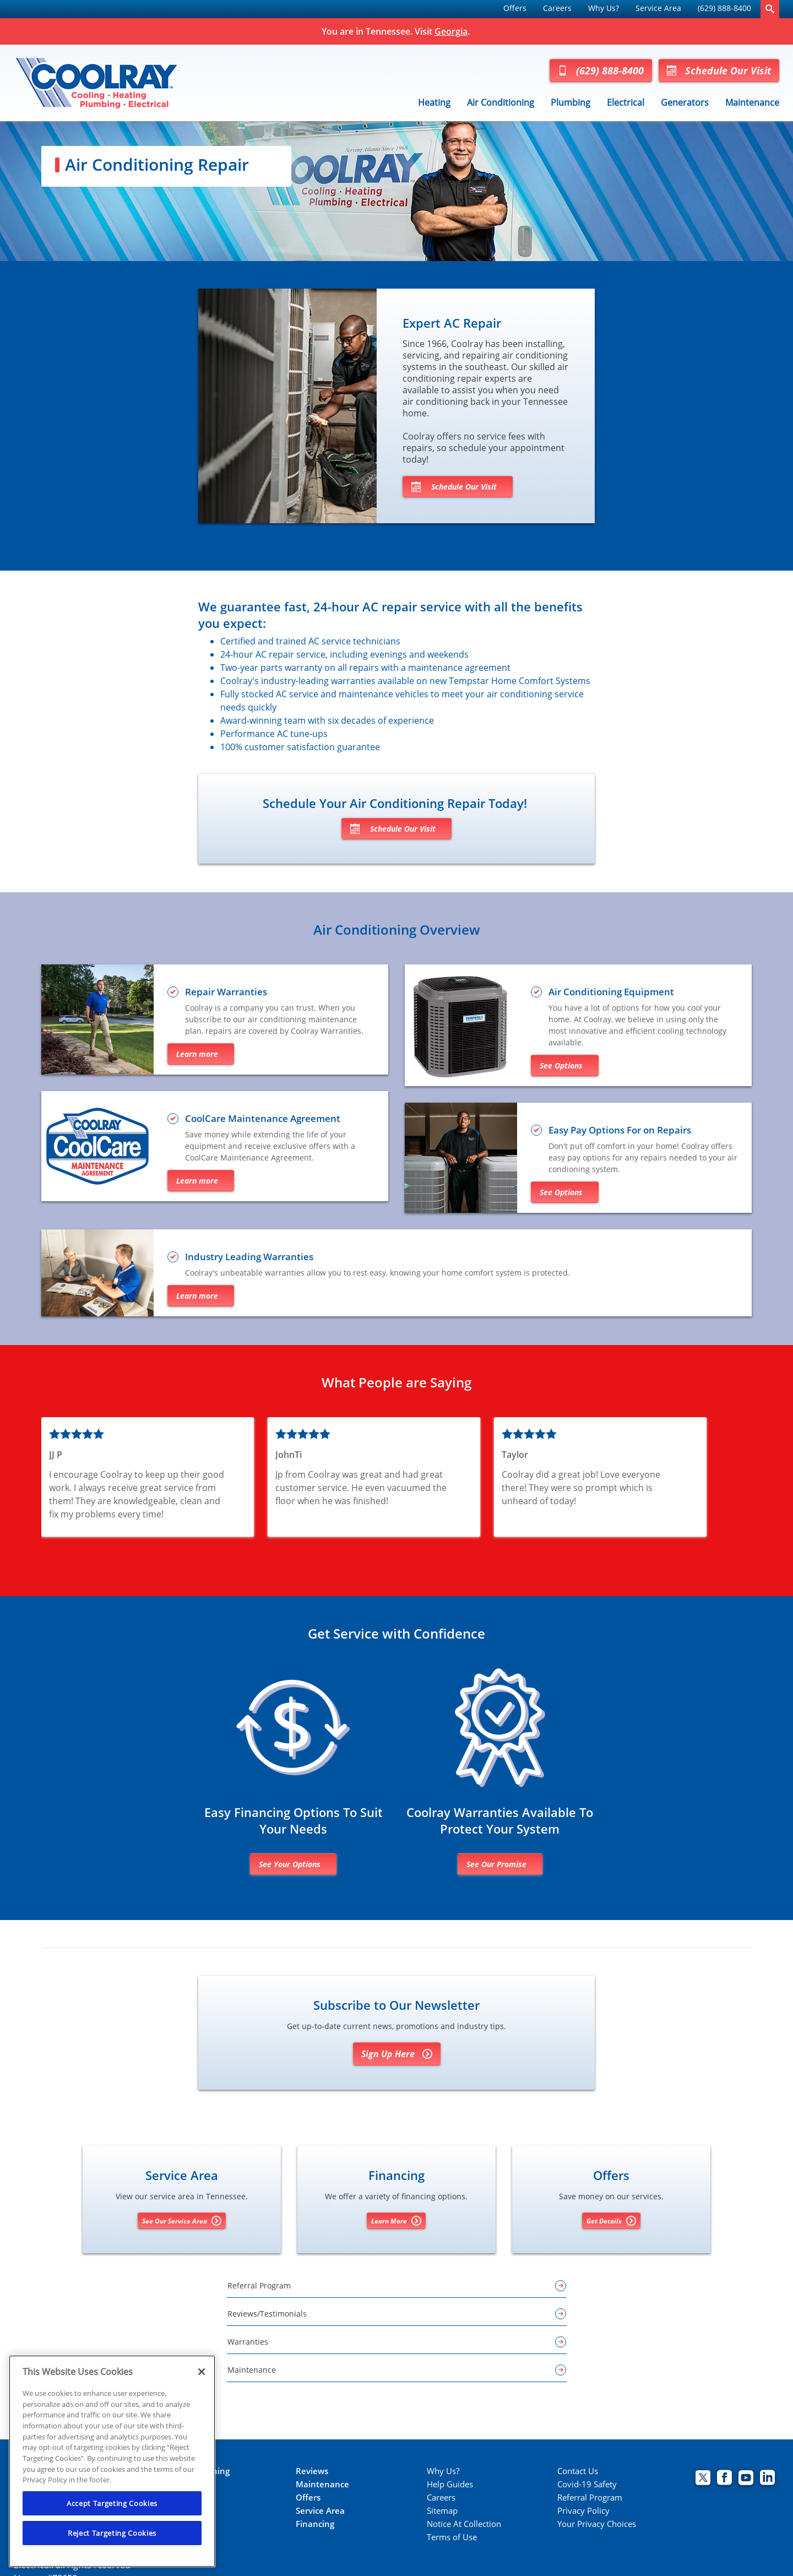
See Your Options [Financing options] (290, 1864)
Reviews (312, 2471)
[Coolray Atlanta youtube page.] (745, 2478)
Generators (685, 102)
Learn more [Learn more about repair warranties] (197, 1054)
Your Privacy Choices (596, 2524)
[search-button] (770, 9)
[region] (112, 2461)
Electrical (625, 102)
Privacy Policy (583, 2510)
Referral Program (589, 2497)
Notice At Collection (464, 2524)
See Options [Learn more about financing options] (561, 1192)
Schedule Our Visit (719, 70)
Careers (557, 8)
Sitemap (442, 2510)
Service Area (658, 8)
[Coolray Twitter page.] (703, 2478)
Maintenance (752, 102)
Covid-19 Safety (587, 2484)
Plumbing (570, 102)
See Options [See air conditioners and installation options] (561, 1065)
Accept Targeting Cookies (112, 2503)
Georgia (451, 31)
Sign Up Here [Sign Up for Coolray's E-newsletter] (396, 2054)
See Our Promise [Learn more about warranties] (496, 1864)
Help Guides (450, 2484)
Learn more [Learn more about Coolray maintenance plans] (197, 1180)
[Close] (201, 2372)
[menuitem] (515, 9)
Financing (315, 2524)
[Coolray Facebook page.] (724, 2478)
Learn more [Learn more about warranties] (197, 1295)
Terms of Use (452, 2537)
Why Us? (603, 8)
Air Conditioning (500, 102)
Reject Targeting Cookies (112, 2533)
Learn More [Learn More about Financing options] (396, 2221)
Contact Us (577, 2471)
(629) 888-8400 (724, 8)
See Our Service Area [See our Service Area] (181, 2221)
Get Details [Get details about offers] (611, 2221)
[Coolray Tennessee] (96, 82)
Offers (514, 8)
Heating (434, 102)
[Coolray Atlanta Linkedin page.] (767, 2478)
